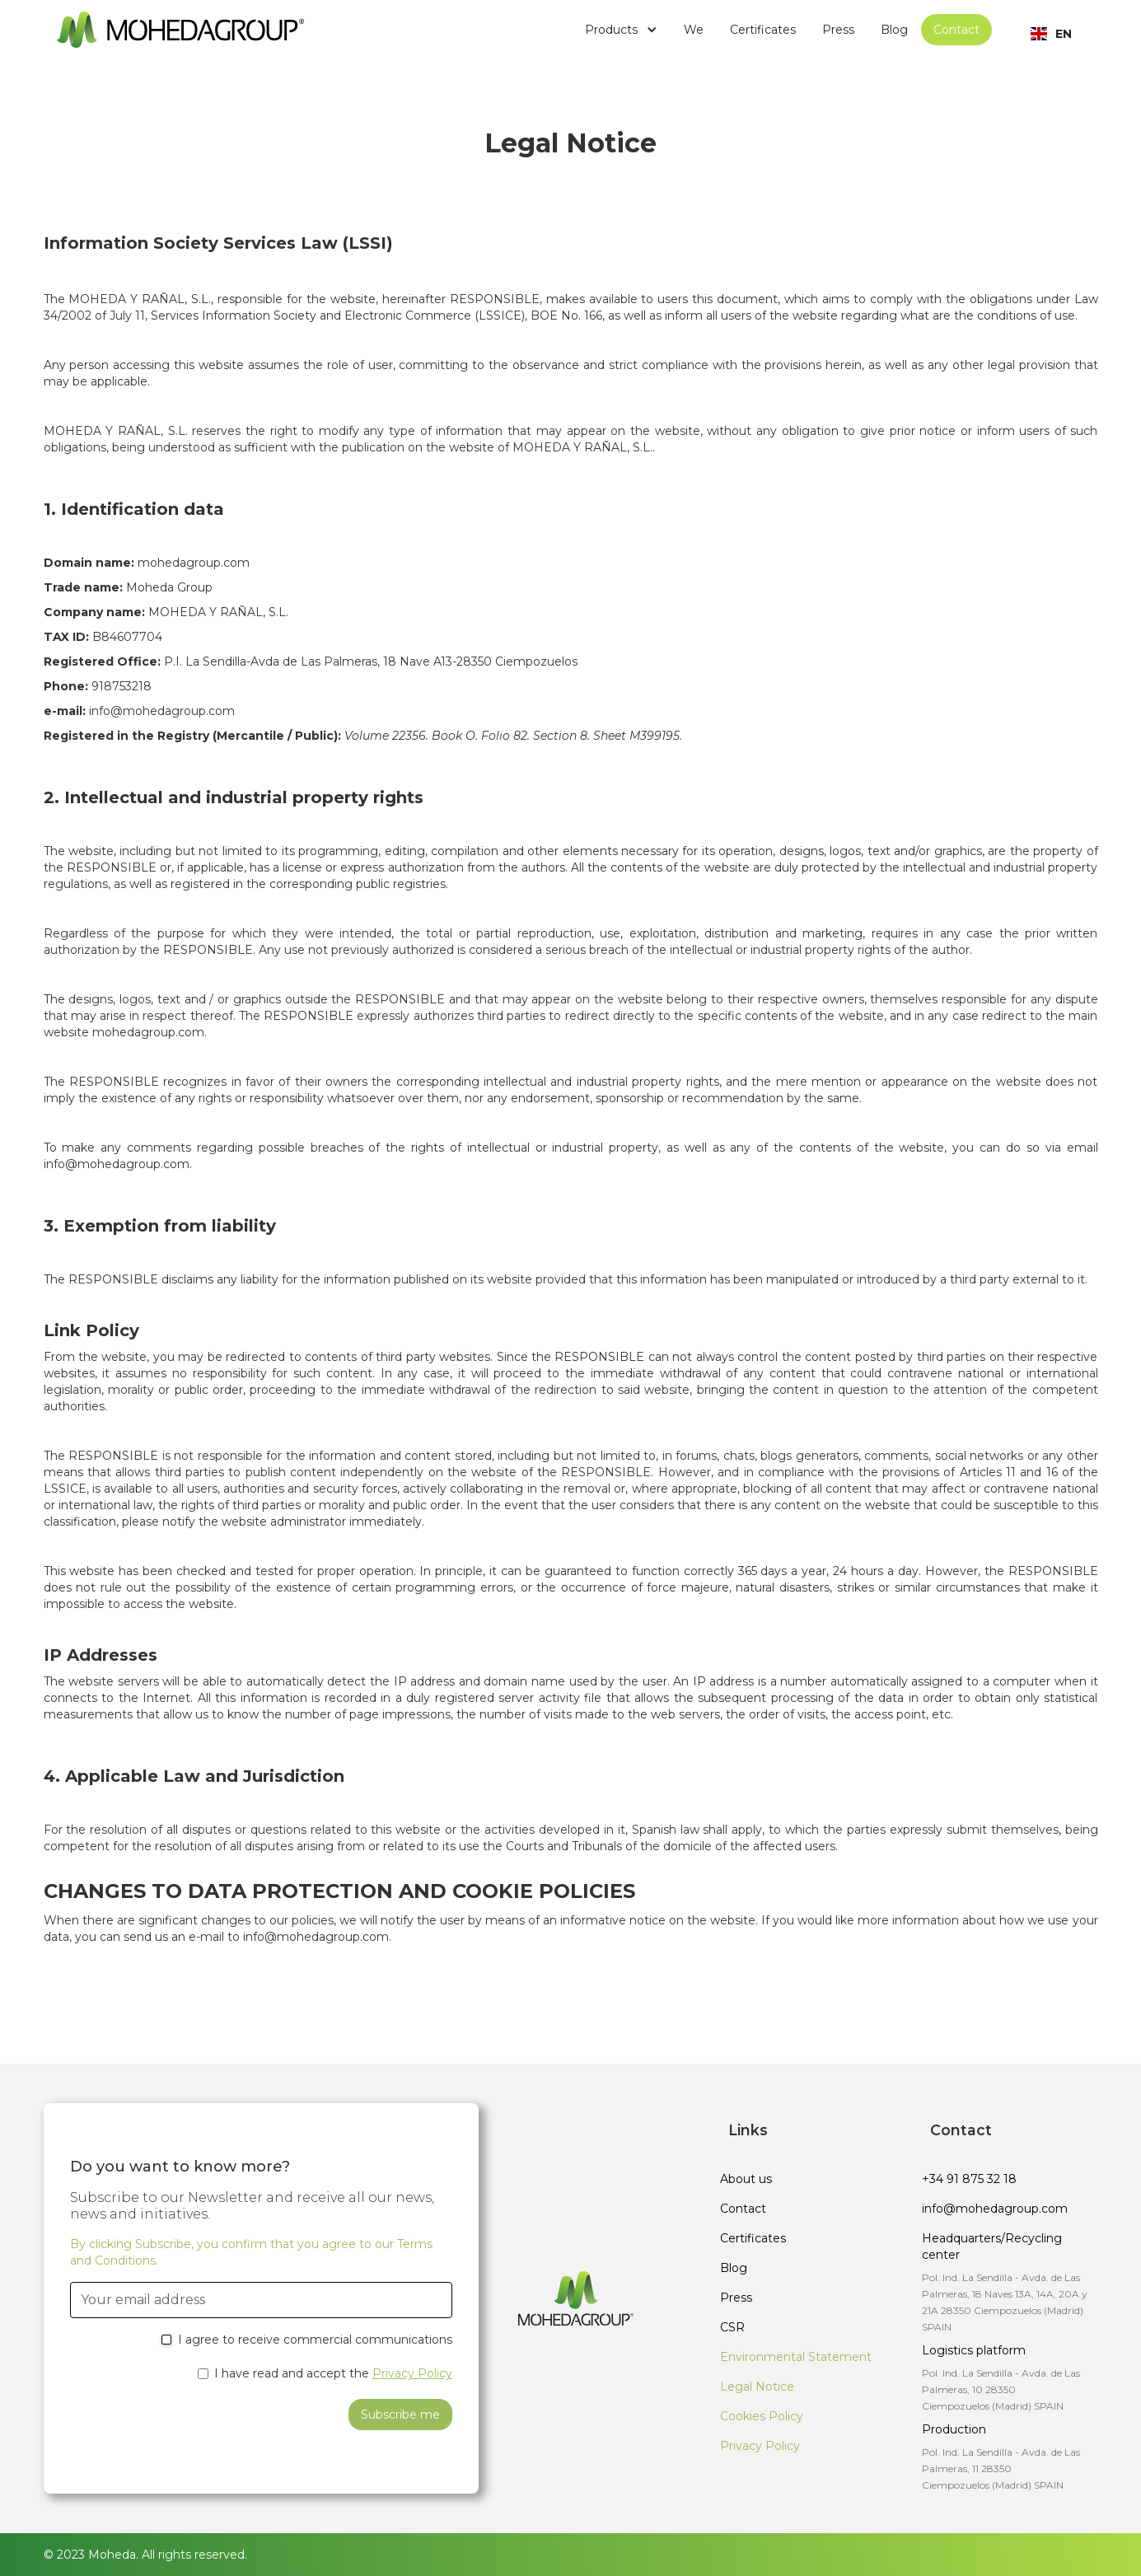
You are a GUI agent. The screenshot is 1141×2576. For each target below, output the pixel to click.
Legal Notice (757, 2386)
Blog (894, 29)
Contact (956, 29)
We (694, 29)
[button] (621, 30)
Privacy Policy (412, 2373)
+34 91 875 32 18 (969, 2179)
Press (838, 29)
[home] (180, 29)
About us (746, 2179)
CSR (732, 2327)
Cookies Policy (761, 2416)
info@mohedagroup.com (995, 2208)
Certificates (763, 29)
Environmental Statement (796, 2356)
